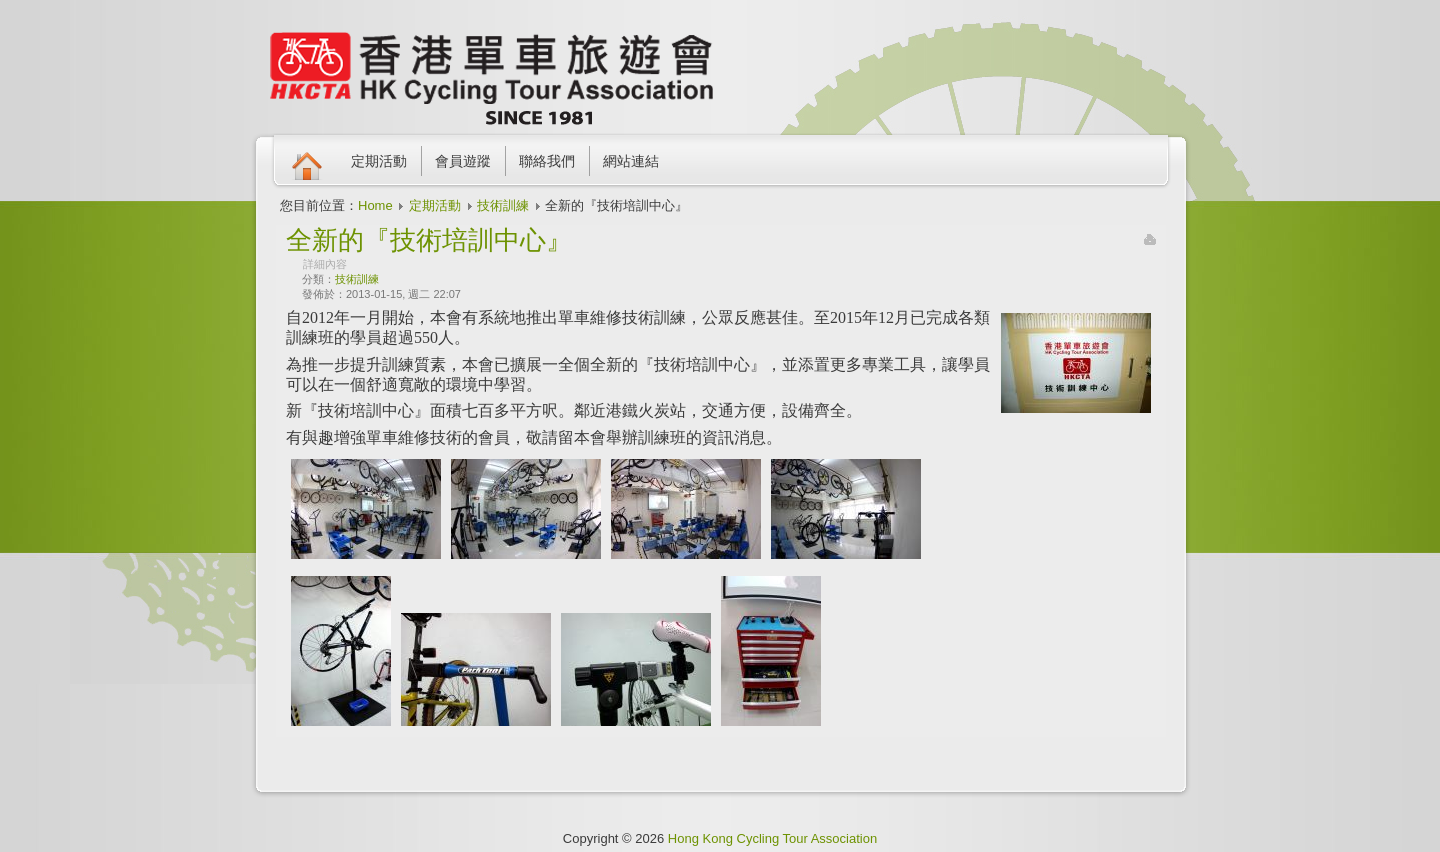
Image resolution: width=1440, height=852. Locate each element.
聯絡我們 (547, 161)
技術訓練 (503, 205)
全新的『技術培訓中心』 (429, 240)
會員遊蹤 (463, 161)
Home (375, 205)
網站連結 (631, 161)
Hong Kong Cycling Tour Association (772, 838)
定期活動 (379, 161)
